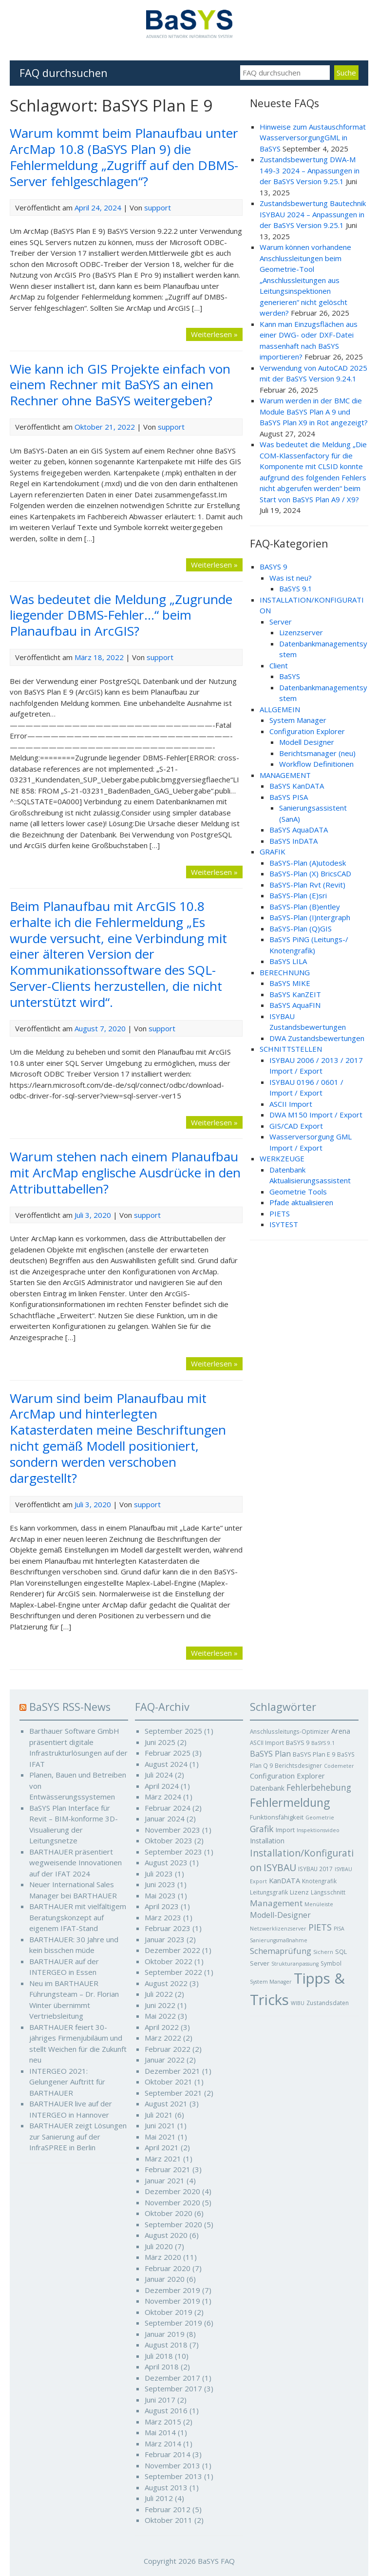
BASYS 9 (273, 566)
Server (280, 621)
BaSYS (289, 676)
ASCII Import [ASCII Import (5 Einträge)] (267, 1742)
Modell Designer (306, 742)
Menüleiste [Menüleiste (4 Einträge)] (318, 1904)
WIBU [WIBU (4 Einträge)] (297, 2003)
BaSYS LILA (288, 961)
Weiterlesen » (214, 334)
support (157, 207)
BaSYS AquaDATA (298, 829)
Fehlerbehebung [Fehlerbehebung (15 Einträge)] (318, 1787)
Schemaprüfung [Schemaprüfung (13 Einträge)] (280, 1950)
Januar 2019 (165, 2334)
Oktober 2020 (168, 2213)
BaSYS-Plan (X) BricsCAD (310, 873)
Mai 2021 (160, 2136)
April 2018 (162, 2366)
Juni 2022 (160, 2005)
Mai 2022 (160, 2016)
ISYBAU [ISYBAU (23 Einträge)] (280, 1867)
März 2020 (163, 2257)
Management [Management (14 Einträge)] (276, 1903)
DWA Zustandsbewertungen (316, 1038)
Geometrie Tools (298, 1191)
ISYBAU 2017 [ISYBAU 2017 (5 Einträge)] (315, 1869)
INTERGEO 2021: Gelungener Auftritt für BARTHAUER (67, 2082)
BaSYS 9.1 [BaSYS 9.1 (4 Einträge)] (323, 1743)
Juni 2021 (160, 2125)
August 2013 (166, 2487)
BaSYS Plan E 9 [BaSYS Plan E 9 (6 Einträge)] (314, 1754)
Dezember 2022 (172, 1950)
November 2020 (172, 2202)
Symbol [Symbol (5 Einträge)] (331, 1963)
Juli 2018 (159, 2356)
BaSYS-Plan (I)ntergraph (309, 917)
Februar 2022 (167, 2049)
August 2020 (166, 2235)
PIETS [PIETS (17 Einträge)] (320, 1927)
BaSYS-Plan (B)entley (304, 906)
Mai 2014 (160, 2432)
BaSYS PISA (288, 797)
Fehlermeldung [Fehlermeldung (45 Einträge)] (290, 1802)
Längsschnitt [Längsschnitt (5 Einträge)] (328, 1892)
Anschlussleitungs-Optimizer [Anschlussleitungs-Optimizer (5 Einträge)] (289, 1731)
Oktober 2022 (168, 1961)
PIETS (279, 1213)
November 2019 (172, 2301)
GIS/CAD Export (296, 1126)
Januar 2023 (165, 1939)
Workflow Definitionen (316, 764)
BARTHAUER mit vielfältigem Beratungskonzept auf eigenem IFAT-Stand (77, 1917)
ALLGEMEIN (280, 709)
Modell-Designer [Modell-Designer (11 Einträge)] (280, 1915)
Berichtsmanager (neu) (317, 753)
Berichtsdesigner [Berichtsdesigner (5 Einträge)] (298, 1765)
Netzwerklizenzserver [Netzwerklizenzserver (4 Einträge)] (278, 1928)
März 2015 (163, 2421)
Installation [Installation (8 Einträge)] (267, 1840)
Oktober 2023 (168, 1840)
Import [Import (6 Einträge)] (285, 1829)
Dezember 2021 (172, 2071)
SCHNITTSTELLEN (291, 1049)
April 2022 (162, 2027)
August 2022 (166, 1983)
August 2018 (166, 2344)
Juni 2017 (160, 2400)
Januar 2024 (165, 1818)
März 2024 (163, 1796)
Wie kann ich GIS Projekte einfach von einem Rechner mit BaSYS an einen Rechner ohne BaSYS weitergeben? (120, 385)
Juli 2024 (159, 1775)
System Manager (297, 720)
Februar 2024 (167, 1808)
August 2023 (166, 1862)
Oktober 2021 (168, 2081)
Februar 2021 (167, 2169)
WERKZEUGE (282, 1158)
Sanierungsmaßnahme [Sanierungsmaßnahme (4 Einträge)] (278, 1940)
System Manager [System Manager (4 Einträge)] (271, 1981)
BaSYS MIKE (289, 983)
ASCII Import (290, 1104)
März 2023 (163, 1917)
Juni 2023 (160, 1884)
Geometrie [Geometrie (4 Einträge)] (319, 1817)
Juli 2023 (159, 1873)
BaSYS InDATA (293, 841)
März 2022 (163, 2038)
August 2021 (166, 2103)
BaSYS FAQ (216, 2561)
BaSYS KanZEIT (295, 994)
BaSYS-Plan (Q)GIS (300, 928)
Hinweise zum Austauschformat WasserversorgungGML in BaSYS (313, 137)
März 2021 (163, 2158)
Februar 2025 (167, 1753)
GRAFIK (272, 851)
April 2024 (162, 1786)
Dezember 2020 (172, 2191)
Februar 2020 (167, 2268)
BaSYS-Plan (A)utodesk (307, 863)
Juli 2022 (159, 1994)
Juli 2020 (159, 2246)
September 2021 (173, 2093)
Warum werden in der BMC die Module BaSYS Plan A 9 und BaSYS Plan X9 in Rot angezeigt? (314, 411)
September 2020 (173, 2224)
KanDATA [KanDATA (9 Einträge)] (284, 1880)
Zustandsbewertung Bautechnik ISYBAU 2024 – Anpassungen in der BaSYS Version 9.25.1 (313, 214)
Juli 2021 (159, 2115)
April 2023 (162, 1906)
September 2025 (173, 1731)
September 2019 (173, 2323)
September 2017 (173, 2388)
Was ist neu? (290, 578)
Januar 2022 (165, 2060)
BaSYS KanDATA (296, 786)
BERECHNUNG (285, 972)
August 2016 (166, 2410)
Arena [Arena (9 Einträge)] (340, 1731)
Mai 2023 (160, 1895)
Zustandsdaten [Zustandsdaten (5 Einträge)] (327, 2003)
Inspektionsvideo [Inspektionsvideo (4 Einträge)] (318, 1830)
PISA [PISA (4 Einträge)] (339, 1928)
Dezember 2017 (172, 2378)
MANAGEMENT (285, 775)
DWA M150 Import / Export (315, 1114)
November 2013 (172, 2465)
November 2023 (172, 1830)
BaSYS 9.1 (295, 588)
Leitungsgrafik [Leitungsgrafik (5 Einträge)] (269, 1892)
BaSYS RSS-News (70, 1707)
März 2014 (163, 2443)
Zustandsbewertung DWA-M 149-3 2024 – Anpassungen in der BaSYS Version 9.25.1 (309, 170)
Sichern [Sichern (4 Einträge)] (323, 1952)
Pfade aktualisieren (301, 1202)
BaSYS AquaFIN (295, 1005)
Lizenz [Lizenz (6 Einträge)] (299, 1892)
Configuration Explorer (307, 731)
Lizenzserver (301, 632)
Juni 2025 (160, 1742)
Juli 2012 (159, 2498)
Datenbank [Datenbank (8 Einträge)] (267, 1788)
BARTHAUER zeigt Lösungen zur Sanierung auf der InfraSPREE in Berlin (78, 2136)
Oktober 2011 (168, 2520)
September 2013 (173, 2476)
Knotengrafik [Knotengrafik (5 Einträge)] (319, 1881)
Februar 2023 (167, 1928)
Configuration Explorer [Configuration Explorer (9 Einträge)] (287, 1775)
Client (278, 665)
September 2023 (173, 1851)
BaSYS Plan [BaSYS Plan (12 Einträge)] (270, 1753)
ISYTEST (283, 1224)
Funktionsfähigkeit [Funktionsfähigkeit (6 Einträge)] (276, 1817)
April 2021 (162, 2147)
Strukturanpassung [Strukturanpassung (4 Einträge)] (295, 1963)
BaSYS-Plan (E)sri (298, 895)
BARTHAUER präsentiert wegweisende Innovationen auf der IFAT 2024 (75, 1862)
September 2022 (173, 1972)
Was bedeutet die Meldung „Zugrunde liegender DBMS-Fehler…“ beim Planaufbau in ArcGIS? (121, 615)
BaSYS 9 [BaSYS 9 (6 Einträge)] (297, 1742)
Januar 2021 (165, 2180)
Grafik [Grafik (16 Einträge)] (262, 1829)
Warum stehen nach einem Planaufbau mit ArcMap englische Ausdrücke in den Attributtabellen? (125, 1172)
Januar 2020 (165, 2279)
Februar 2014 (167, 2454)
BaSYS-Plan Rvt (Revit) (307, 885)
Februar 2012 (167, 2509)
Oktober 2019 (168, 2312)
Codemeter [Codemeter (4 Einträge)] (339, 1765)
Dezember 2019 (172, 2290)
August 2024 (166, 1764)
